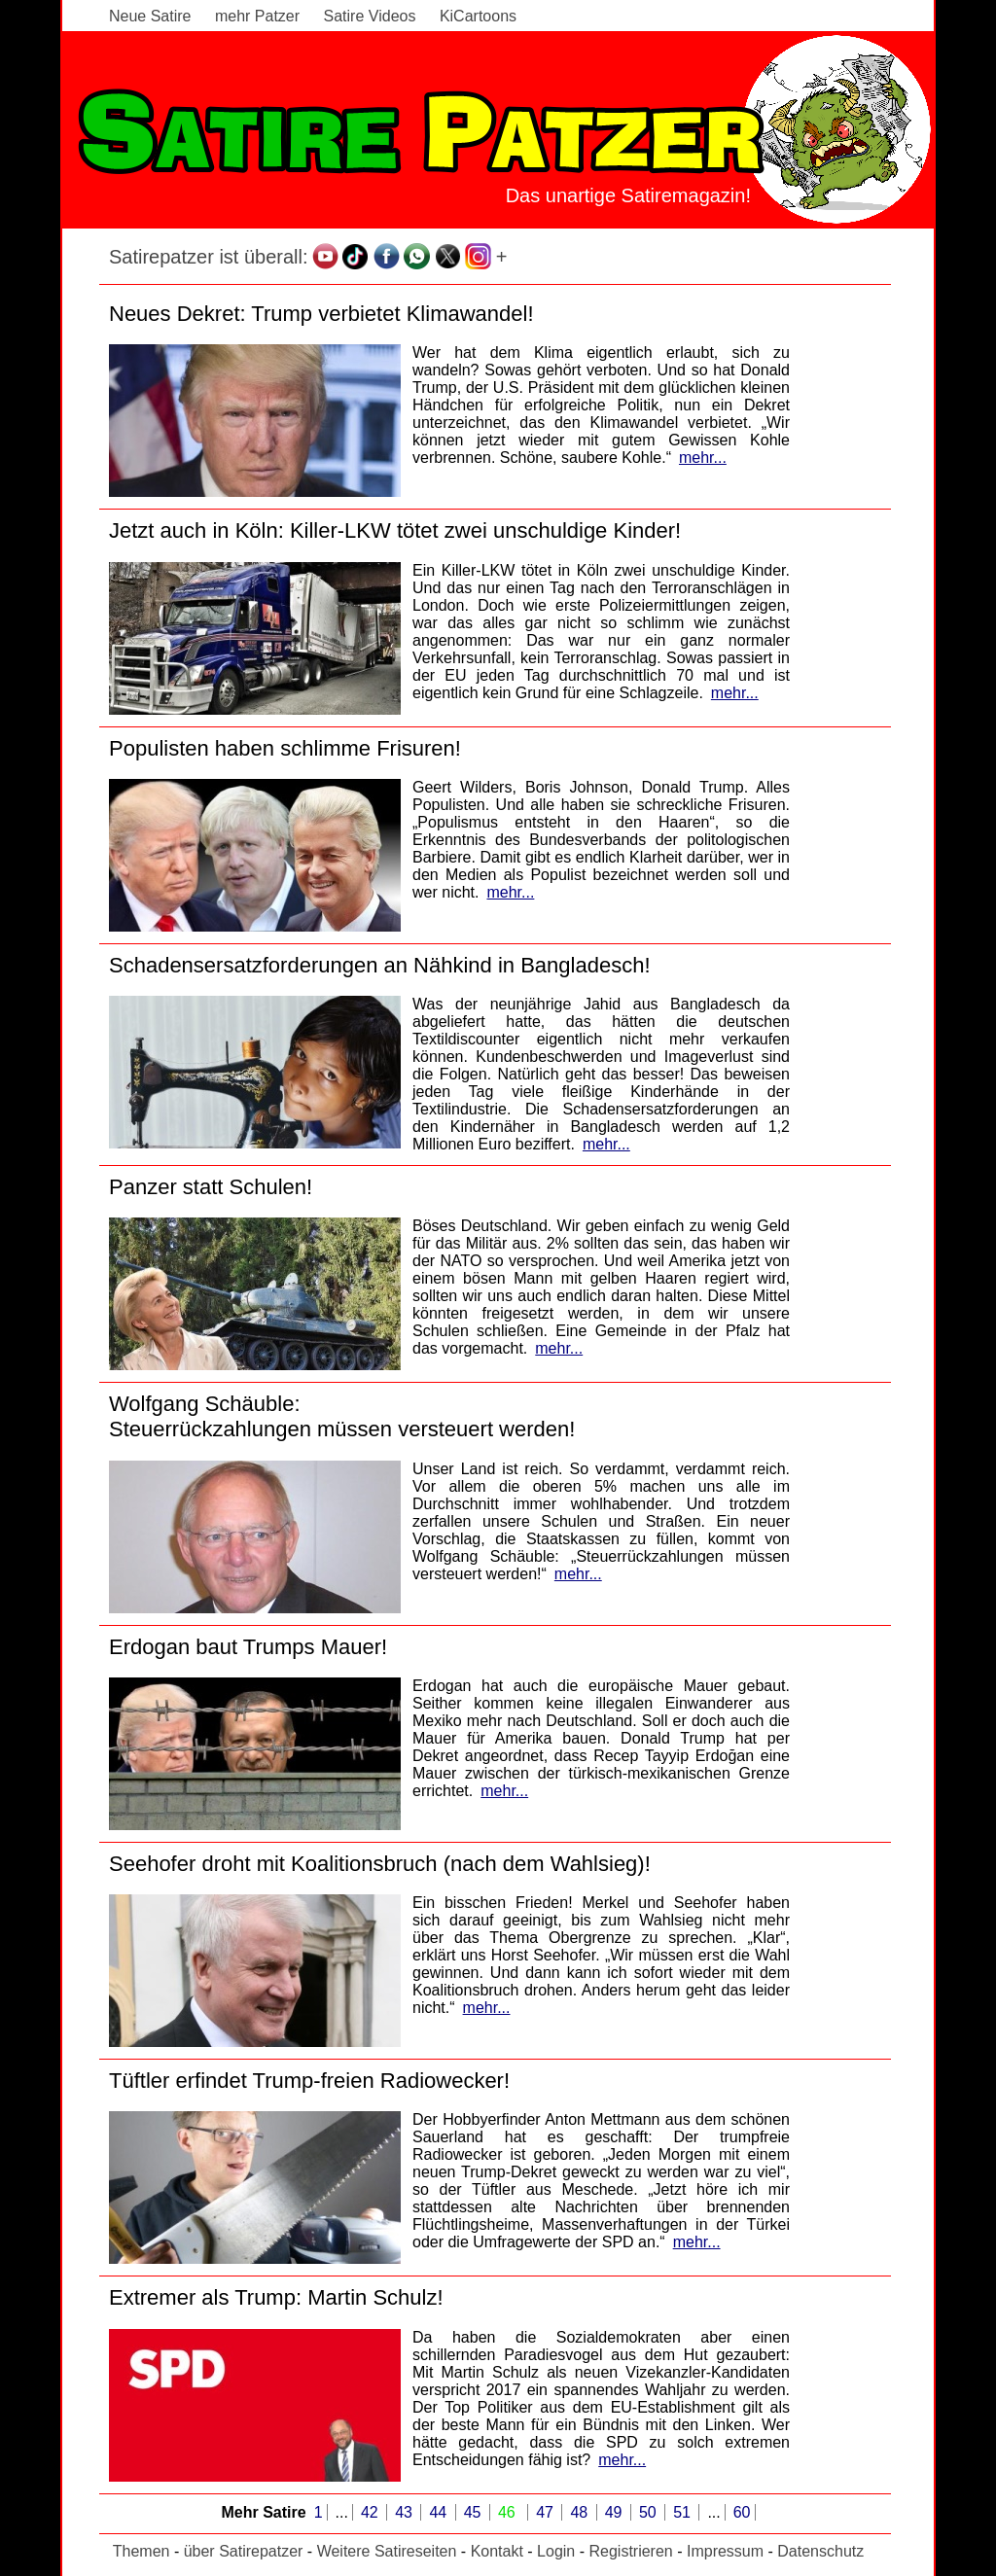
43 (405, 2512)
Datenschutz (820, 2551)
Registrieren (630, 2551)
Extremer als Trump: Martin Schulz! (276, 2297)
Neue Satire (150, 16)
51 (683, 2512)
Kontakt (497, 2551)
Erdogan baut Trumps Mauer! (248, 1647)
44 (439, 2512)
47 (546, 2512)
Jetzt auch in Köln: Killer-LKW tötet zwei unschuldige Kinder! (395, 530)
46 (508, 2512)
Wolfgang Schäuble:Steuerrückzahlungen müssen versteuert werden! (342, 1416)
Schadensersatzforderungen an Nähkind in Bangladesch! (380, 965)
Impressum (725, 2551)
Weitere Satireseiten (387, 2551)
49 (615, 2512)
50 (649, 2512)
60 (742, 2512)
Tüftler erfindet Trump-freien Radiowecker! (309, 2080)
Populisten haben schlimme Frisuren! (285, 748)
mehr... (703, 457)
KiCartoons (478, 16)
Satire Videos (370, 16)
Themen (141, 2551)
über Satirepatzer (243, 2551)
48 (580, 2512)
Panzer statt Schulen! (210, 1187)
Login (556, 2551)
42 (371, 2512)
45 (474, 2512)
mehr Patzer (257, 16)
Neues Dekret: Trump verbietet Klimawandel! (321, 313)
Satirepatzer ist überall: (208, 256)
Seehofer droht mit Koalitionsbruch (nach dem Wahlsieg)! (380, 1864)
